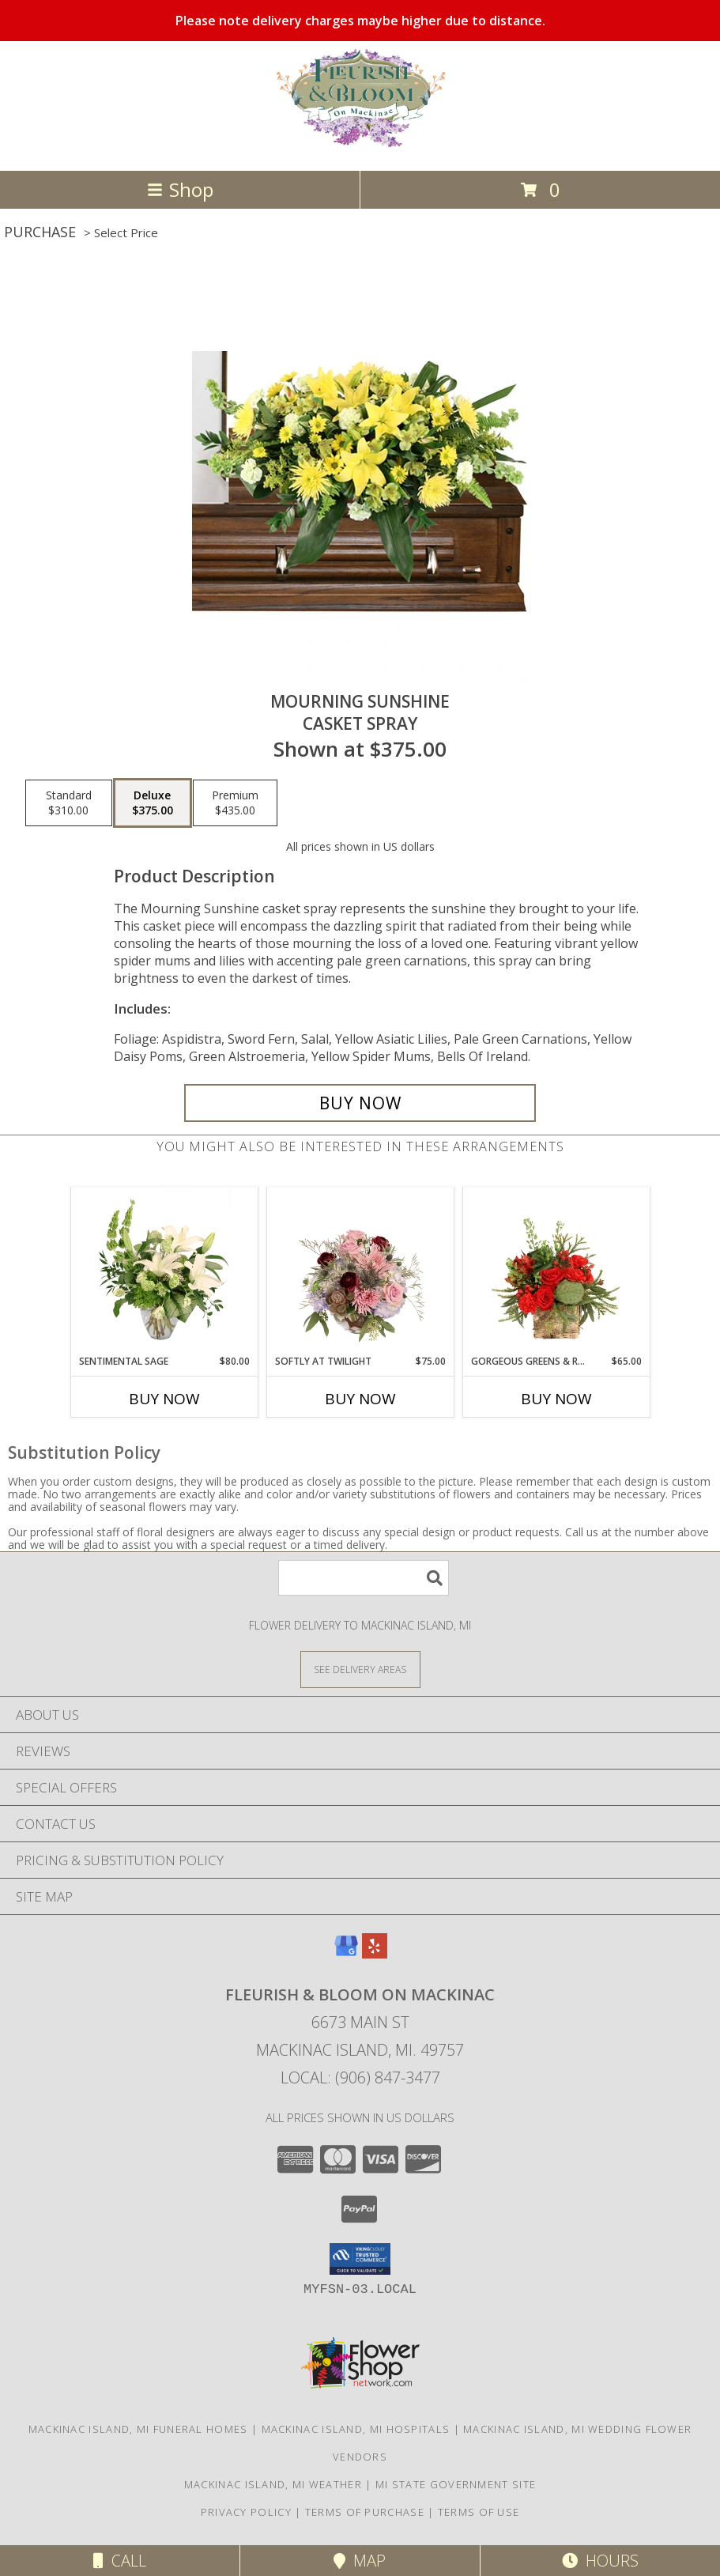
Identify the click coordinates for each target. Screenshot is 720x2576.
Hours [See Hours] (600, 2560)
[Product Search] (363, 1578)
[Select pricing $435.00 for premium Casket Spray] (235, 803)
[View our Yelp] (374, 1953)
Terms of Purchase (364, 2512)
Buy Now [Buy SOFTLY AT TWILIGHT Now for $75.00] (360, 1398)
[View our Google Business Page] (346, 1953)
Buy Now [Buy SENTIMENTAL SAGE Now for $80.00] (164, 1398)
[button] (360, 2259)
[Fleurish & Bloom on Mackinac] (360, 147)
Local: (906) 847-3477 (360, 2077)
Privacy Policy (246, 2512)
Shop (180, 189)
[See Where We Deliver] (360, 1668)
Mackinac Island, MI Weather (273, 2484)
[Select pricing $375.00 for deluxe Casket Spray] (152, 803)
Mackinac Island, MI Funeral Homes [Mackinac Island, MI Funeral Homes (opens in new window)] (138, 2429)
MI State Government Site (455, 2484)
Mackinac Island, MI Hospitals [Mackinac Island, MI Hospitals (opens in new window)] (356, 2429)
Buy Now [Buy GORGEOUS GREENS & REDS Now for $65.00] (556, 1398)
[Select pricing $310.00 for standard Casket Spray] (68, 803)
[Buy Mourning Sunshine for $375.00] (360, 1103)
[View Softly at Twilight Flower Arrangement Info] (360, 1270)
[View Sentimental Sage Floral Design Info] (164, 1270)
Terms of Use (479, 2512)
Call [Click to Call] (119, 2560)
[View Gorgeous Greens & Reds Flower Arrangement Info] (556, 1270)
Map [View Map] (360, 2560)
